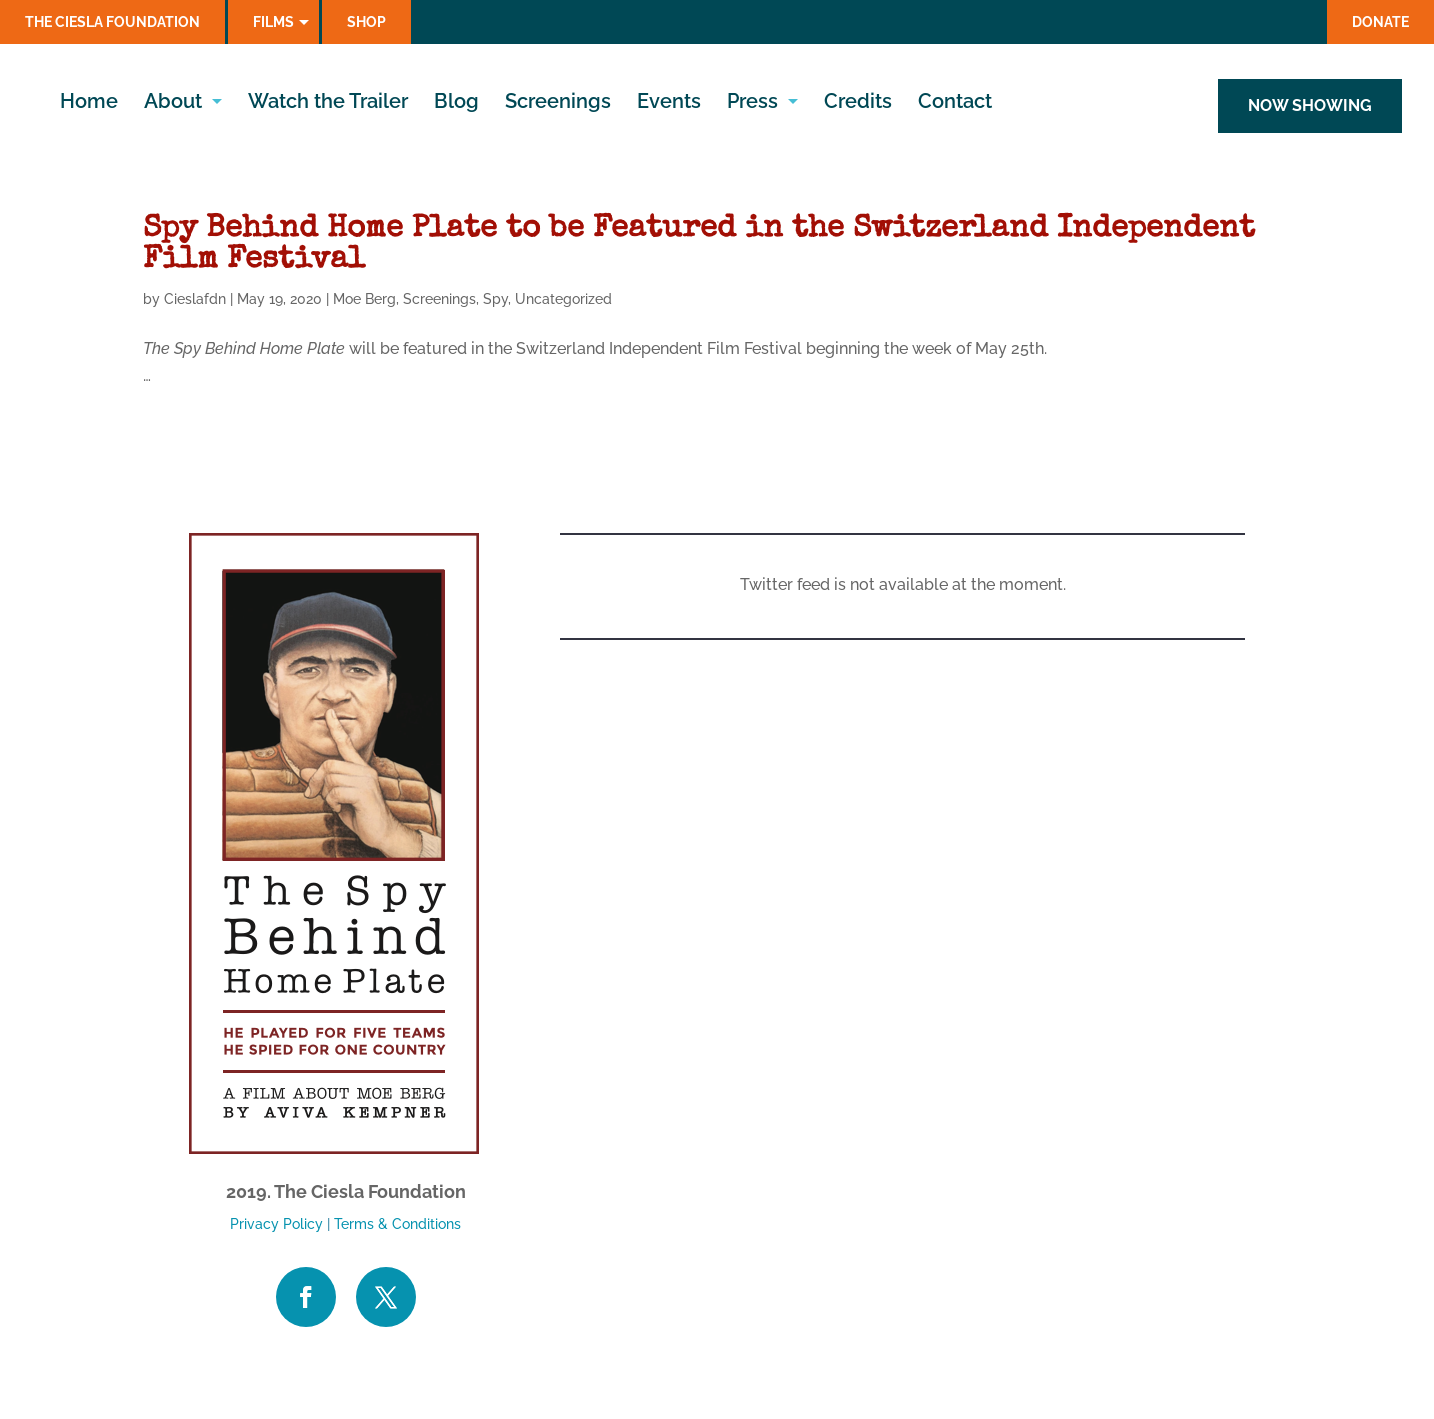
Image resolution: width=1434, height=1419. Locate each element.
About (173, 103)
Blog (456, 103)
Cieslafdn (195, 299)
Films (273, 22)
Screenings (558, 103)
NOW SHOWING (1310, 105)
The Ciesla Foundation (112, 22)
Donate (1380, 22)
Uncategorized (563, 299)
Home (89, 103)
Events (669, 103)
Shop (366, 22)
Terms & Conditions (397, 1224)
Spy (495, 299)
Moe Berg (364, 299)
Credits (858, 103)
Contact (955, 103)
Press (752, 103)
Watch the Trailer (328, 103)
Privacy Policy (276, 1224)
